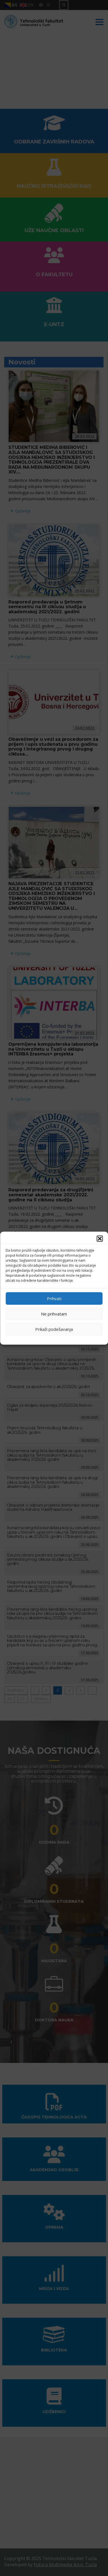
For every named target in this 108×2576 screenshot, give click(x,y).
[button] (99, 1238)
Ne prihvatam (54, 1314)
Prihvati (54, 1298)
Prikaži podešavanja (54, 1329)
